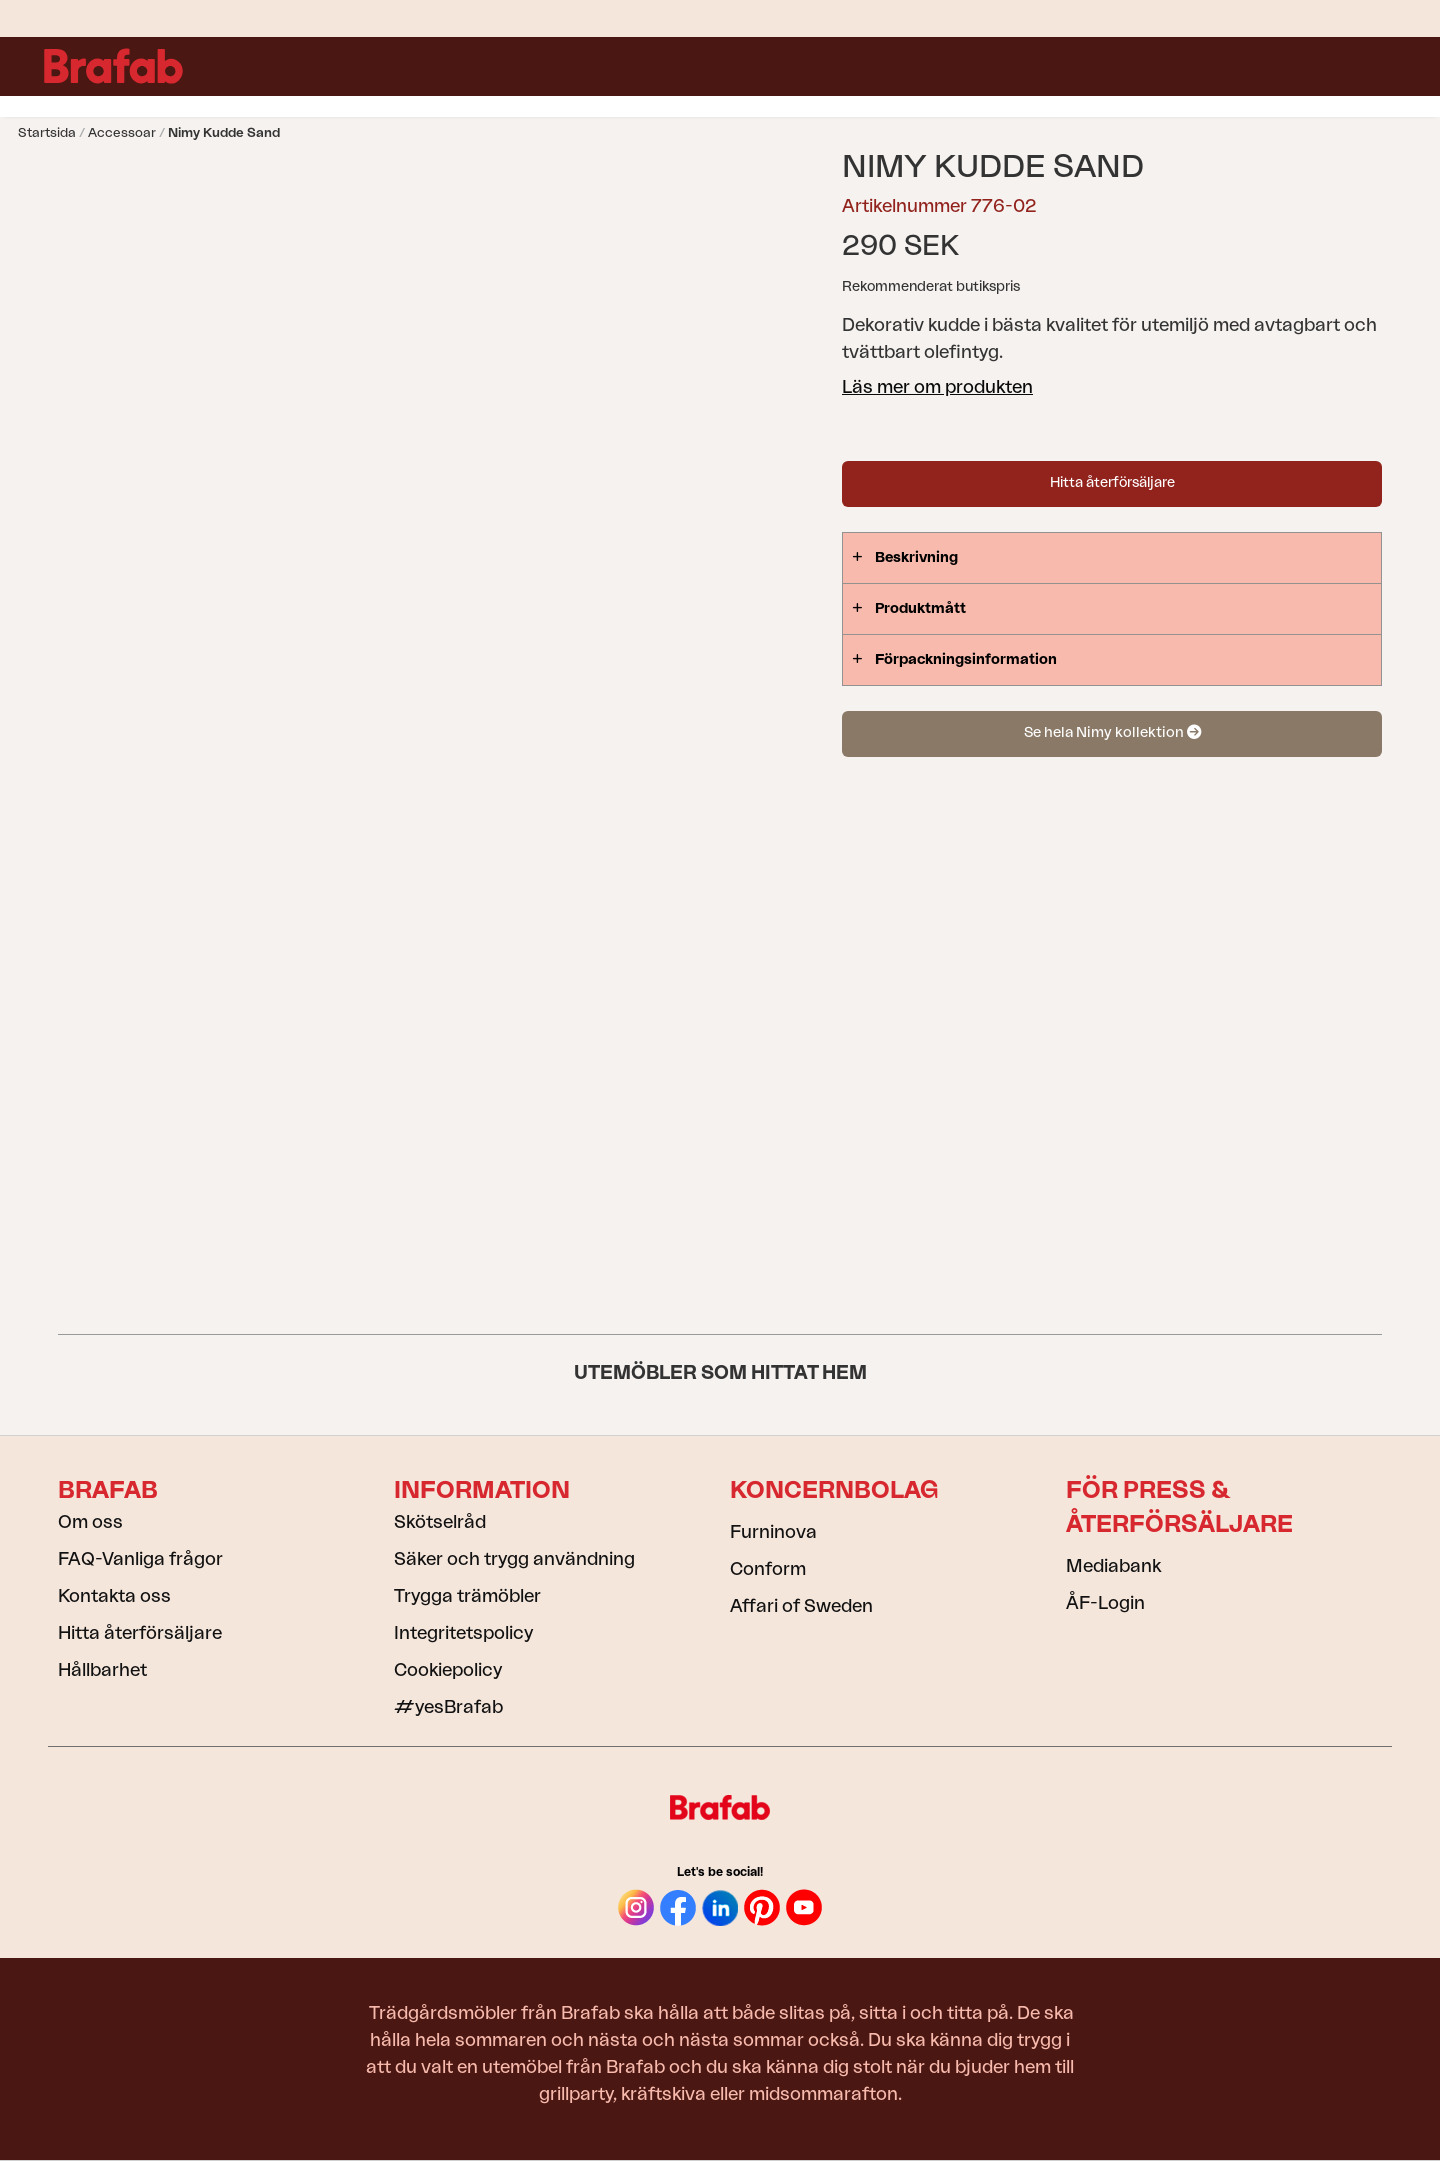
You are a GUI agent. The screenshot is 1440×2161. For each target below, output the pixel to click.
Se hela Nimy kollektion (1112, 732)
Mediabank (1113, 1566)
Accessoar (122, 132)
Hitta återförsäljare (1112, 483)
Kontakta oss (114, 1596)
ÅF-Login (1105, 1603)
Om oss (90, 1522)
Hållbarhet (102, 1670)
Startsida (47, 132)
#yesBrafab (448, 1707)
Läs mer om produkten (937, 387)
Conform (768, 1569)
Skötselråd (440, 1522)
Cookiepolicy (448, 1670)
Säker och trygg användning (514, 1559)
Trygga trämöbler (467, 1596)
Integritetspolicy (463, 1633)
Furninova (773, 1532)
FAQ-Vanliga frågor (140, 1559)
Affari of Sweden (801, 1606)
